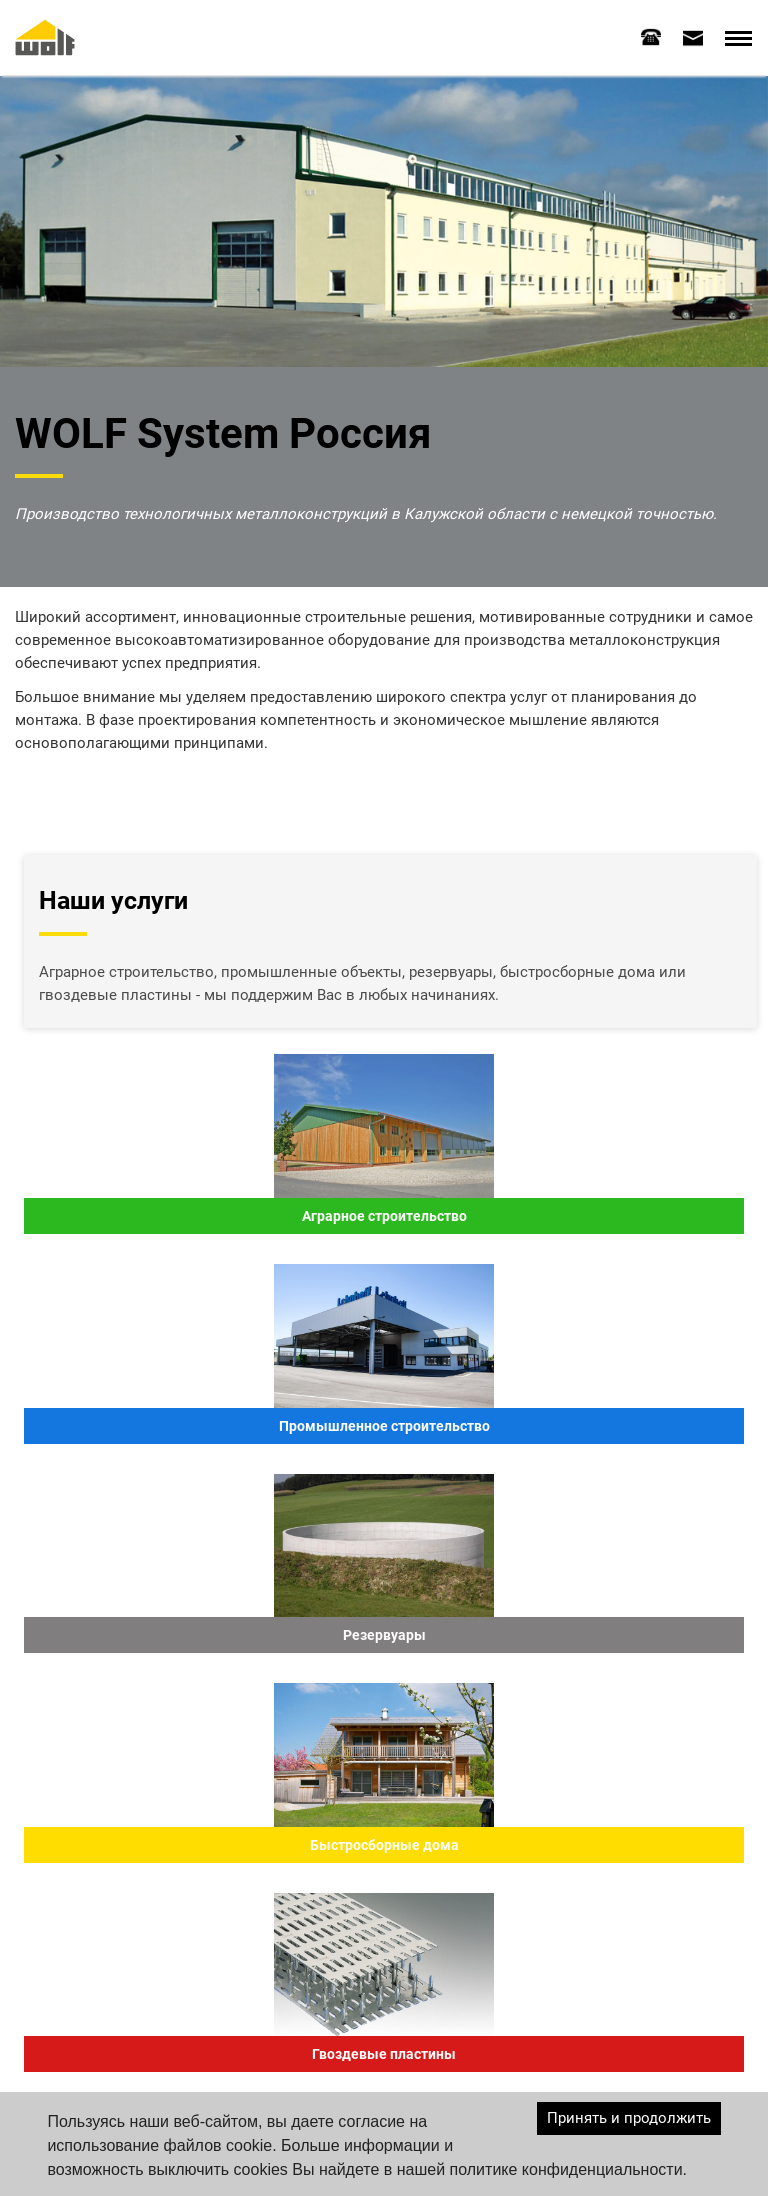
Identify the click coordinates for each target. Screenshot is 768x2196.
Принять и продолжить (629, 2118)
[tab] (651, 37)
